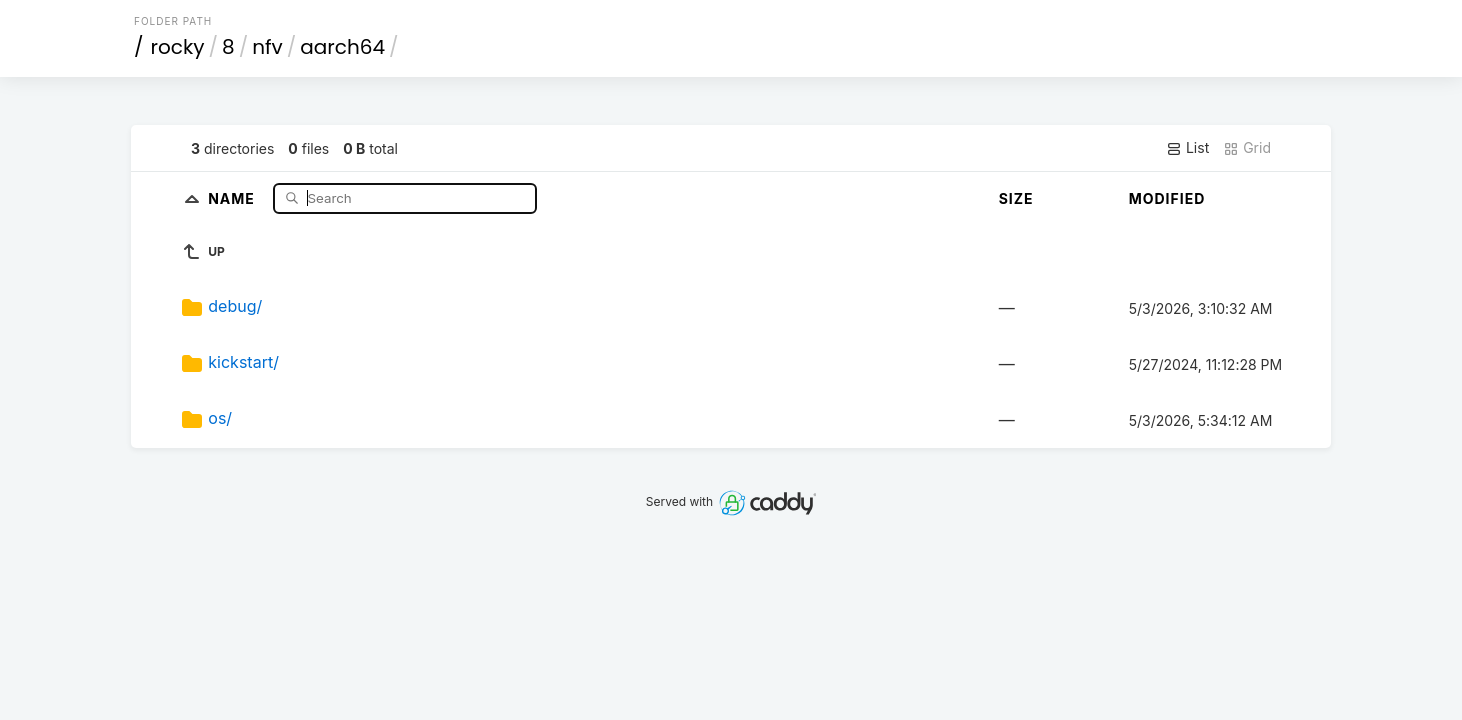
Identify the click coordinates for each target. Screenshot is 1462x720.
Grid (1247, 148)
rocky (178, 47)
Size (1016, 198)
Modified (1167, 198)
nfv (267, 47)
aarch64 (342, 47)
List (1187, 148)
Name (233, 197)
